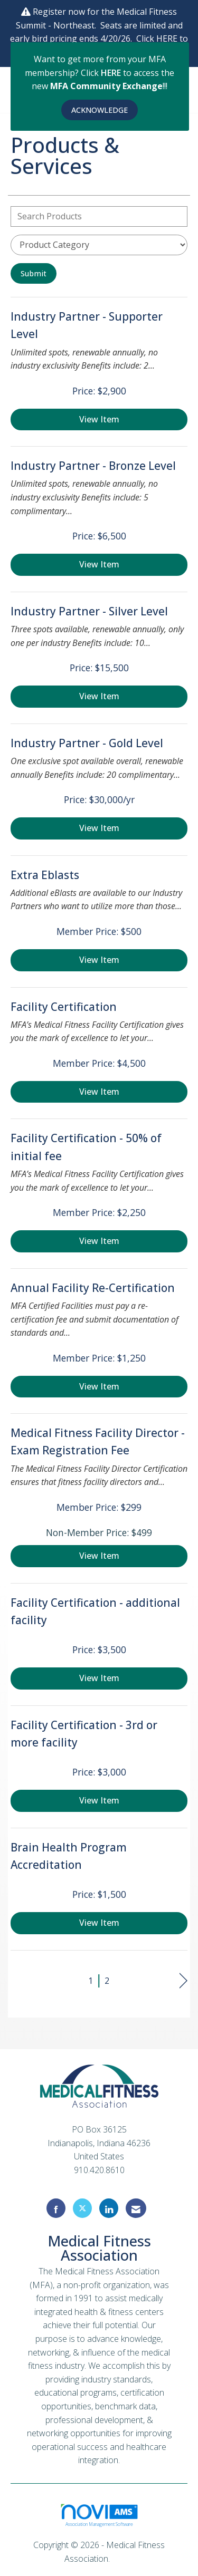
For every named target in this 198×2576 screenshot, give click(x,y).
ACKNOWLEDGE (99, 110)
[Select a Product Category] (99, 245)
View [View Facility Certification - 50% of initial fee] (99, 1241)
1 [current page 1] (90, 1980)
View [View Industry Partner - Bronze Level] (99, 564)
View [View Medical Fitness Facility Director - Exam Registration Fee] (99, 1555)
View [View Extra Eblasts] (99, 960)
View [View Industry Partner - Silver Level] (99, 696)
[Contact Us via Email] (136, 2208)
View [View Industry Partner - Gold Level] (99, 828)
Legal (123, 2558)
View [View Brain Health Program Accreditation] (99, 1922)
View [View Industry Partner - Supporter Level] (99, 419)
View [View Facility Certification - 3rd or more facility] (99, 1800)
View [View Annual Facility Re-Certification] (99, 1386)
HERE (112, 73)
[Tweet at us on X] (82, 2208)
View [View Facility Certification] (99, 1091)
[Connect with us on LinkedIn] (108, 2208)
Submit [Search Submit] (33, 273)
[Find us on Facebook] (55, 2208)
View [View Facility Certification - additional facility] (99, 1678)
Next (183, 1981)
